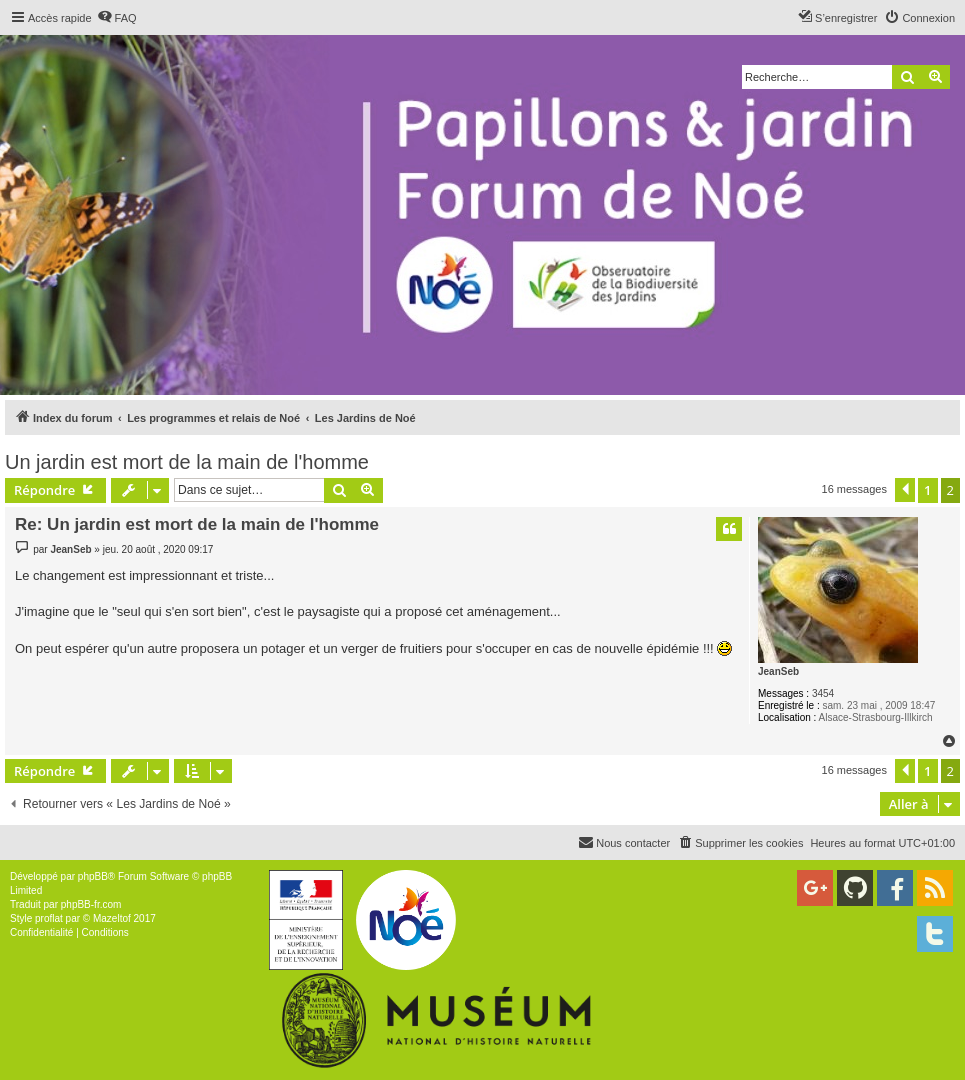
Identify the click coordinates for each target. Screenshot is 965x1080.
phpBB (93, 876)
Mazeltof (112, 918)
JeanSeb (778, 671)
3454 (823, 693)
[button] (905, 490)
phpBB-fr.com (91, 904)
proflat (49, 918)
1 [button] (927, 490)
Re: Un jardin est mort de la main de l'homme (197, 524)
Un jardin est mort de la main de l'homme (187, 462)
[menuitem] (117, 18)
